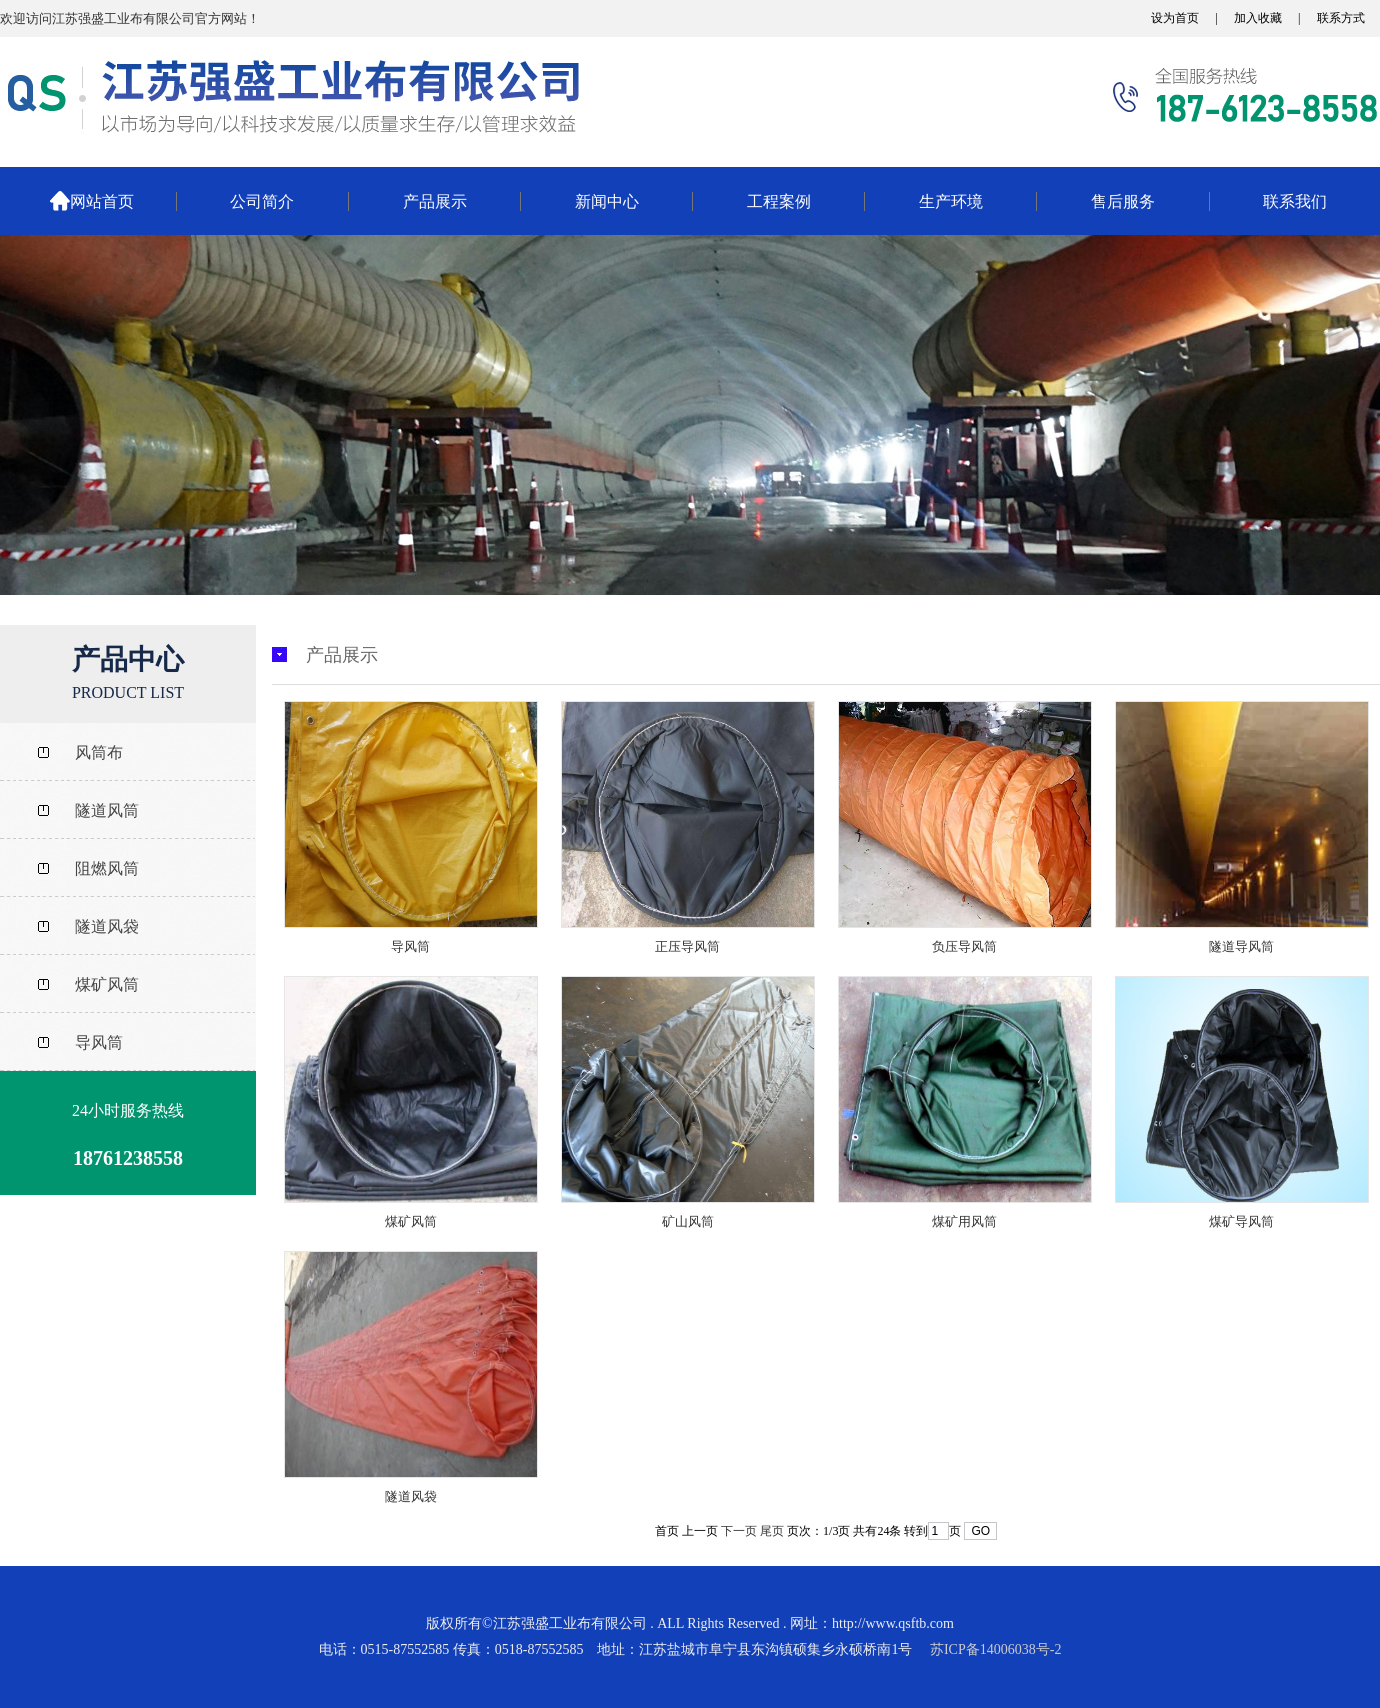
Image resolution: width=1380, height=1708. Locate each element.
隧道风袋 (411, 1496)
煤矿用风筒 (964, 1221)
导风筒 (410, 946)
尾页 (772, 1531)
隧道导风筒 (1241, 946)
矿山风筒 (688, 1221)
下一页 (739, 1531)
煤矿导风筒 (1241, 1221)
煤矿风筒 (411, 1221)
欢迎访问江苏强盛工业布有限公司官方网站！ (130, 18)
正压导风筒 (687, 946)
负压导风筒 (964, 946)
